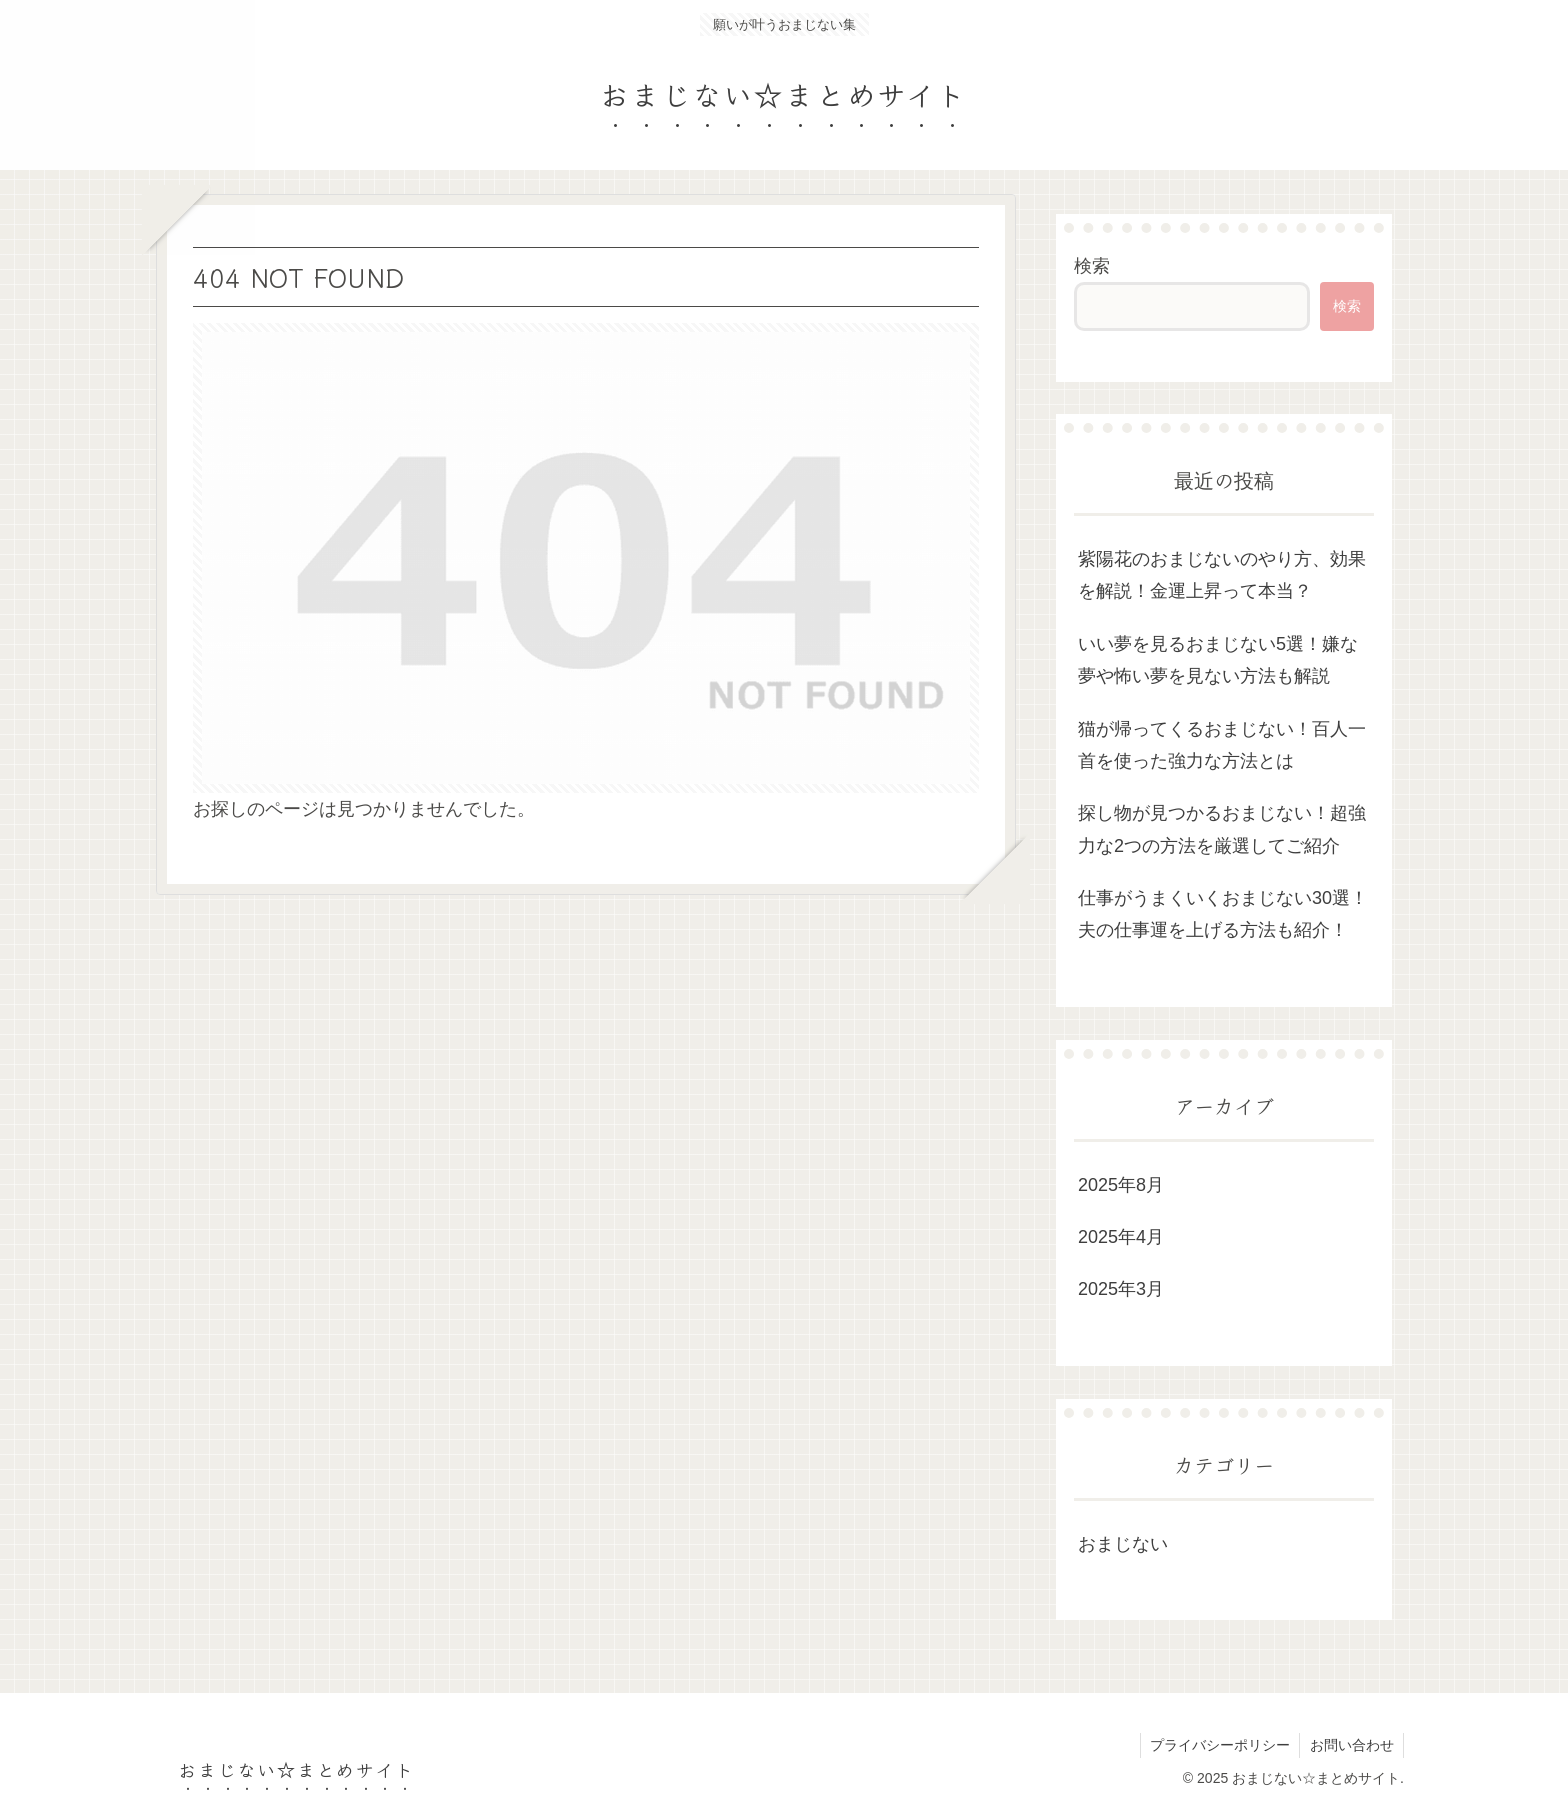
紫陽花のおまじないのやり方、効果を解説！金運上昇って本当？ (1222, 575)
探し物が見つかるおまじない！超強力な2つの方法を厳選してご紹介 (1222, 829)
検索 (1092, 266)
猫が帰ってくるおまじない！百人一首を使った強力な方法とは (1222, 745)
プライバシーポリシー (1218, 1745)
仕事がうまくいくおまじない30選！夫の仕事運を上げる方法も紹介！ (1223, 914)
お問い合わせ (1351, 1745)
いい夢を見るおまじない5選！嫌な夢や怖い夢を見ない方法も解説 (1218, 660)
